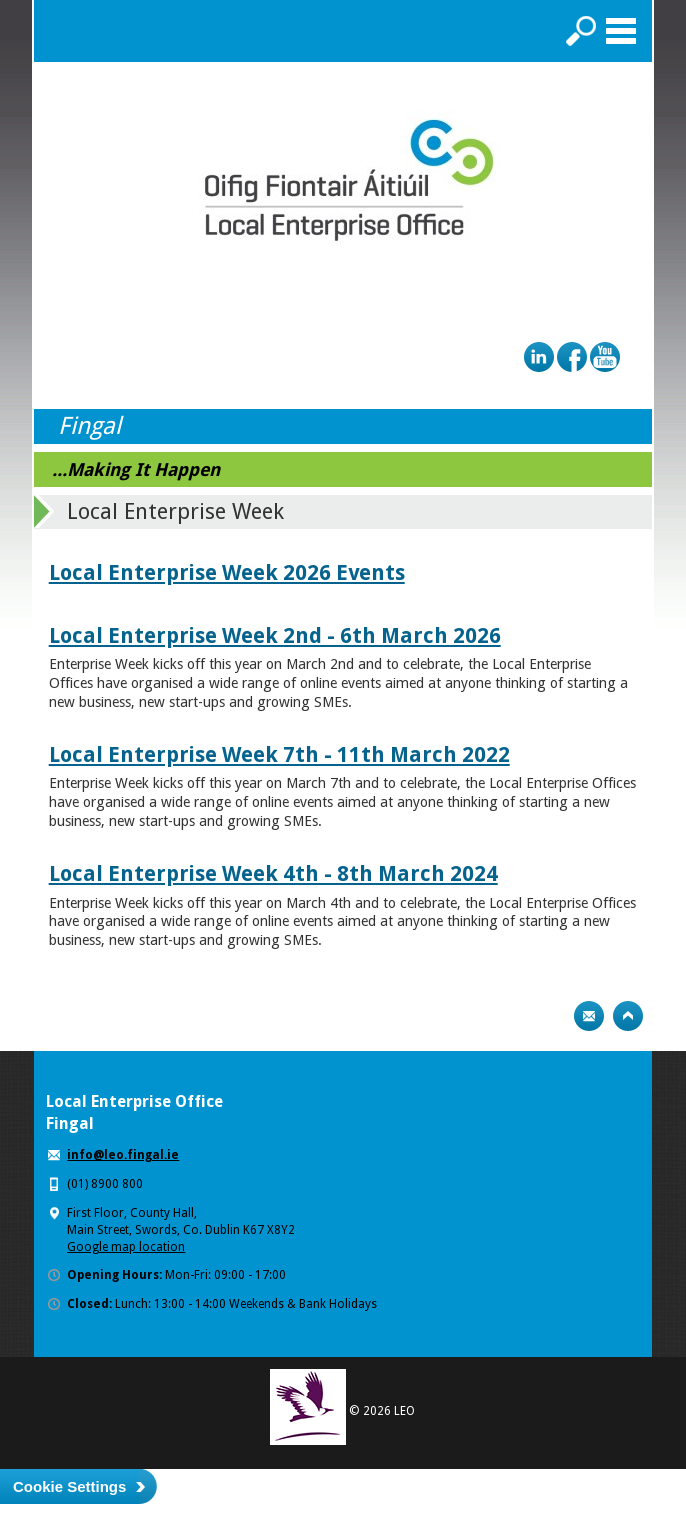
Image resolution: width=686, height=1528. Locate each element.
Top (628, 1016)
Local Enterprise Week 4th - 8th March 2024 (273, 873)
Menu (621, 31)
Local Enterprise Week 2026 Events (227, 572)
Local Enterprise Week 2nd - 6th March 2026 (275, 635)
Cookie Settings (69, 1486)
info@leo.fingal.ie (123, 1155)
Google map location (126, 1247)
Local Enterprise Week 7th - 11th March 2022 (279, 754)
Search (581, 31)
